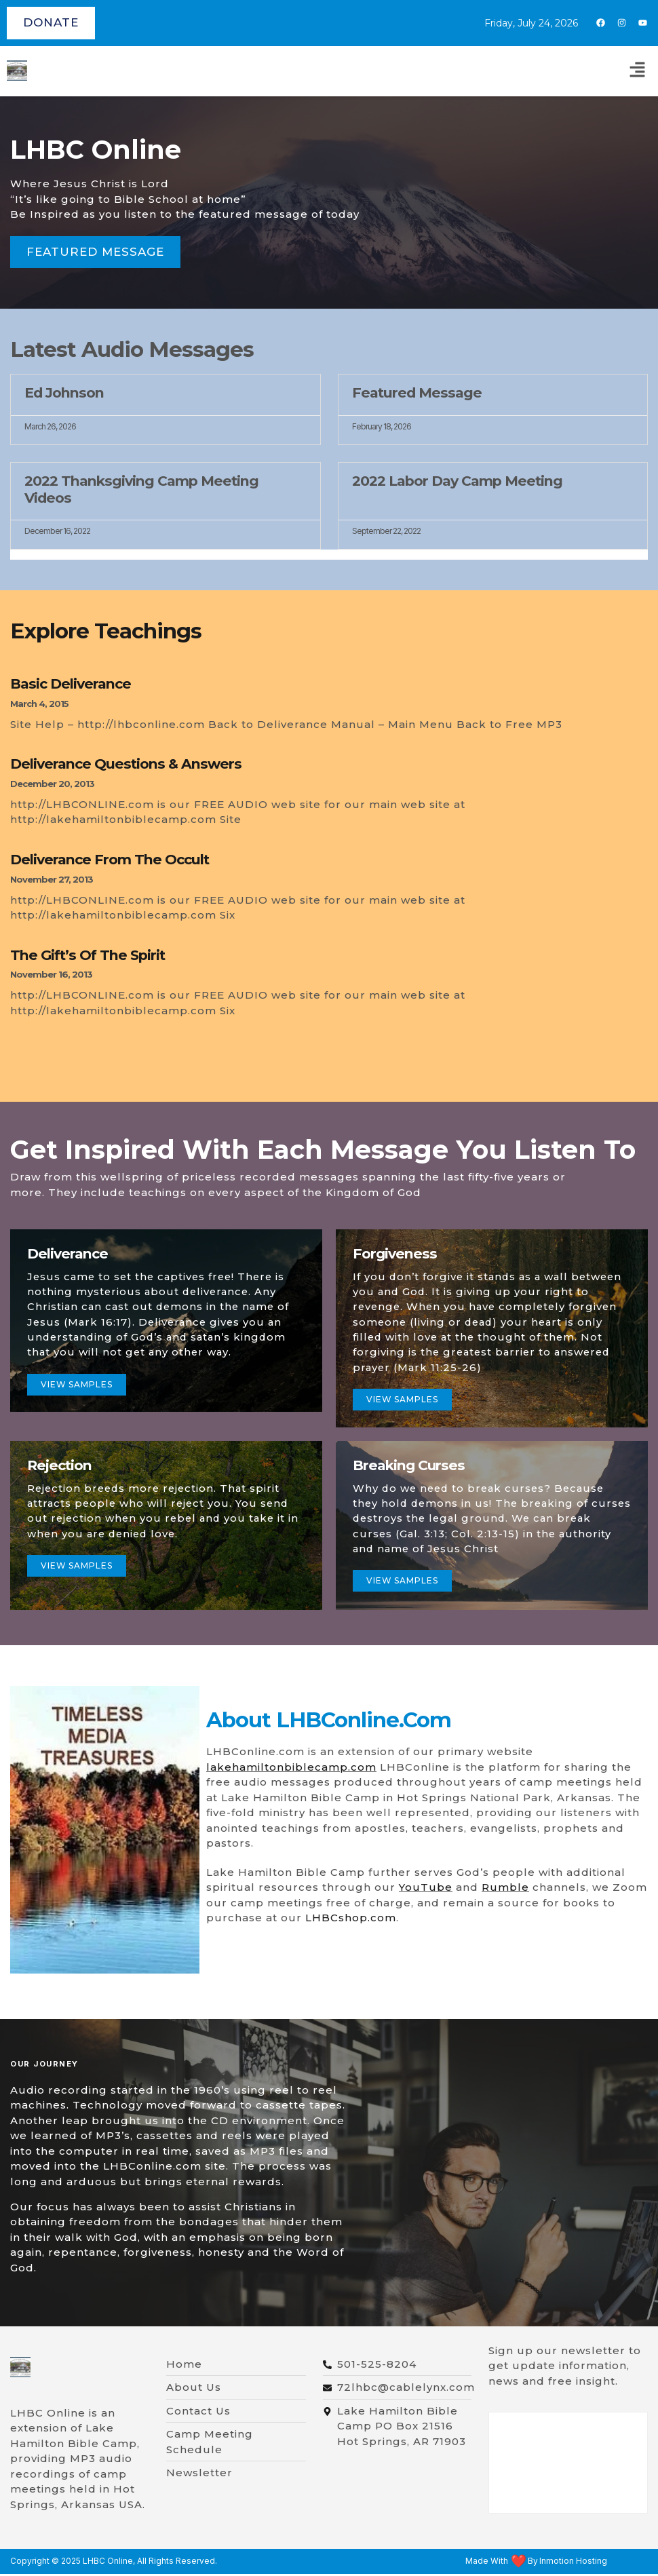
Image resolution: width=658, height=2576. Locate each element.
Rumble (505, 1889)
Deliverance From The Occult (109, 859)
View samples (77, 1385)
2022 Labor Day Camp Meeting (457, 480)
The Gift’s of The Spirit (87, 954)
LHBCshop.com (350, 1919)
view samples (77, 1567)
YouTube (425, 1889)
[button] (637, 71)
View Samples (402, 1401)
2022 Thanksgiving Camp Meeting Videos (141, 489)
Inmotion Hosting (573, 2563)
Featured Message (417, 392)
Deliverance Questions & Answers (125, 763)
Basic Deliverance (70, 683)
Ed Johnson (64, 392)
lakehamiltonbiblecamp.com (291, 1769)
